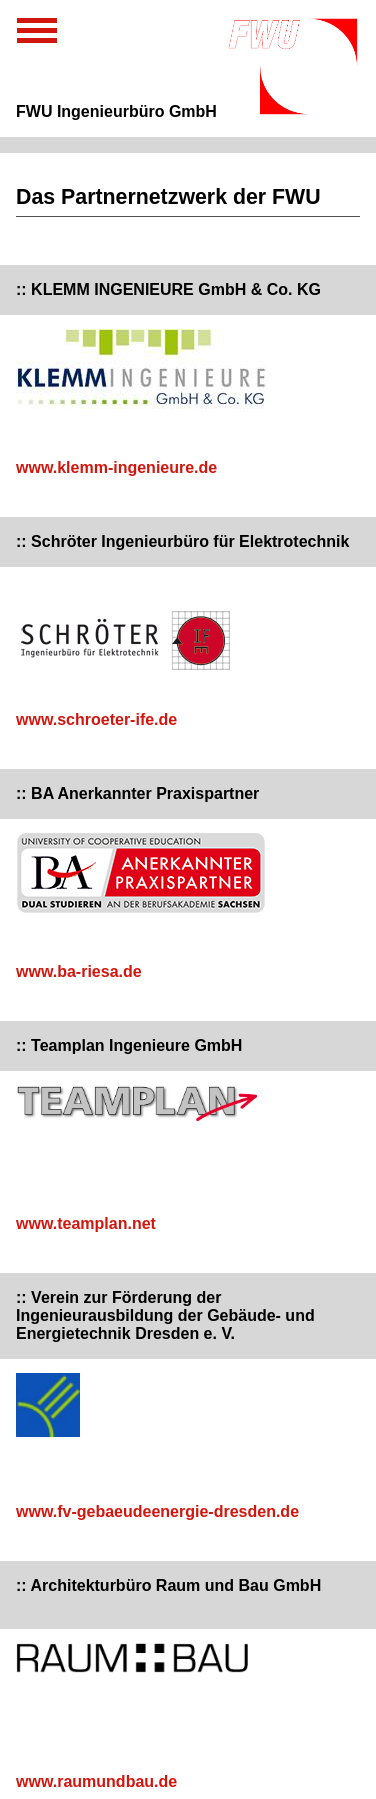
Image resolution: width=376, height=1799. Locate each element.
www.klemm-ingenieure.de (116, 467)
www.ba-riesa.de (79, 971)
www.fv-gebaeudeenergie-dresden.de (157, 1511)
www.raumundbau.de (96, 1781)
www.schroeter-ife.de (96, 719)
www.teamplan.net (86, 1223)
